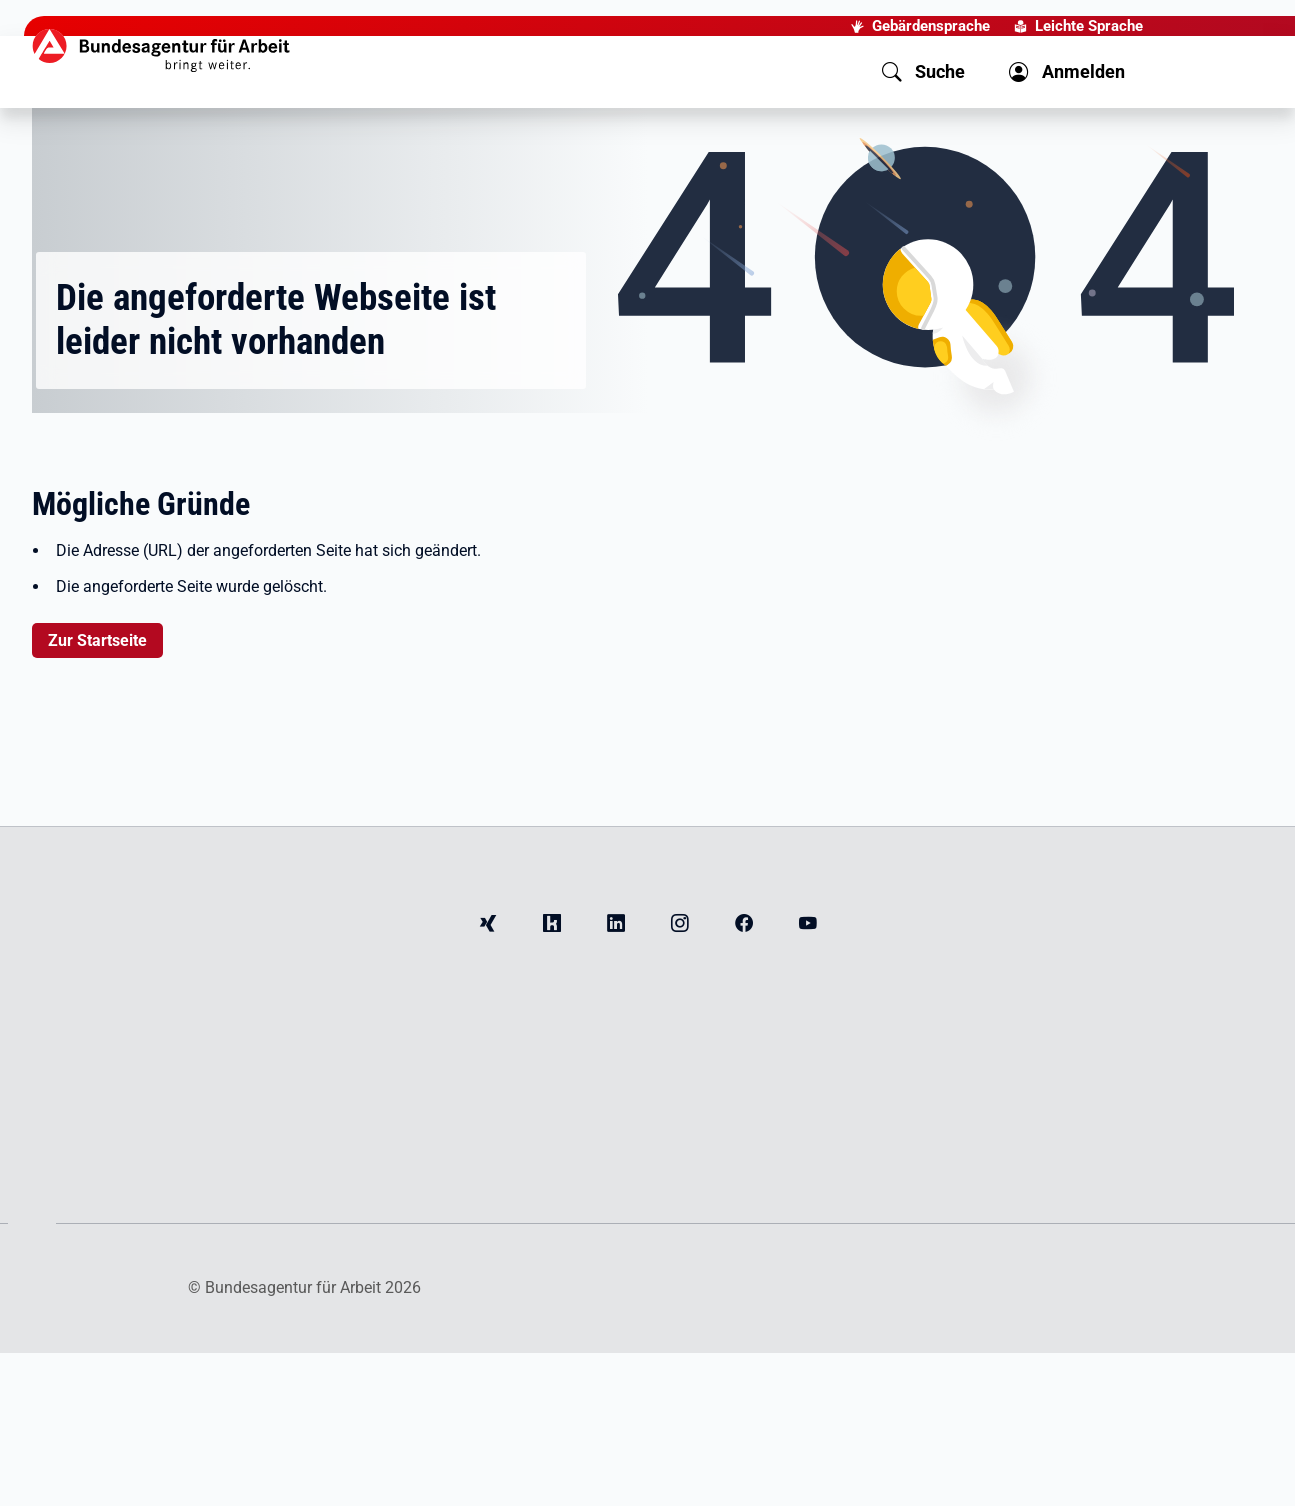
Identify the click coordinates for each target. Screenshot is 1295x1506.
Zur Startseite (97, 640)
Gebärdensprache (931, 26)
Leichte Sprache (1089, 26)
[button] (923, 72)
